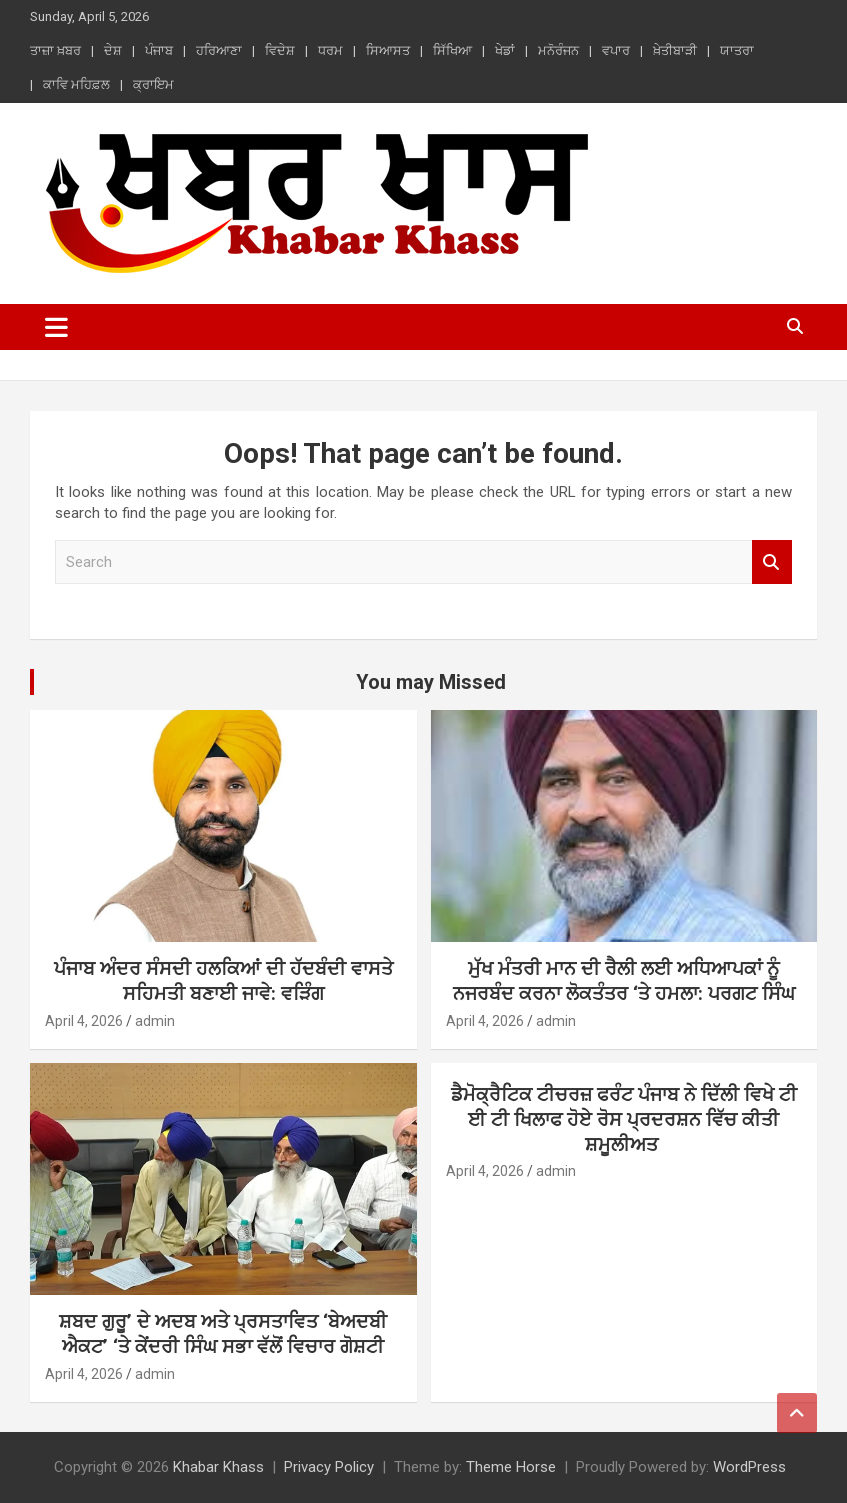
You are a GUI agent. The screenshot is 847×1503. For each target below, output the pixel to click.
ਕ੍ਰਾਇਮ (153, 84)
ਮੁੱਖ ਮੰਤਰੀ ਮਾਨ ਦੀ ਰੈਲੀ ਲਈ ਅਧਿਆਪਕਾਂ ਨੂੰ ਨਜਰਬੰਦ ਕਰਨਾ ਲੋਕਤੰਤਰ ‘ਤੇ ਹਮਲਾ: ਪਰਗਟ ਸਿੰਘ (624, 981)
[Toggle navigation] (56, 327)
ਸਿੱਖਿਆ (452, 50)
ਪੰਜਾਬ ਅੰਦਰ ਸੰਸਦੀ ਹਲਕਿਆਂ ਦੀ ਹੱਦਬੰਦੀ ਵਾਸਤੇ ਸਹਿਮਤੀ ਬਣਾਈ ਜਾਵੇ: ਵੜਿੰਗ (223, 981)
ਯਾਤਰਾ (737, 50)
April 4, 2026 (84, 1021)
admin (155, 1021)
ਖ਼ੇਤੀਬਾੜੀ (675, 50)
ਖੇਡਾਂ (505, 50)
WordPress (749, 1467)
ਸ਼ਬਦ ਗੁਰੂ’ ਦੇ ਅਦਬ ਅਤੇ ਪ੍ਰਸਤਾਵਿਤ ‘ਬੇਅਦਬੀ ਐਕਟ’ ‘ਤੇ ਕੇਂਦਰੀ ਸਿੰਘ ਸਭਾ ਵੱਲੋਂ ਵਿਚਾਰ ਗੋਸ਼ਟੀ (223, 1334)
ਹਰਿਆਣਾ (219, 50)
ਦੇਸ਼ (113, 50)
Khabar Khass (218, 1467)
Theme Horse (511, 1467)
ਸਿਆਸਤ (388, 50)
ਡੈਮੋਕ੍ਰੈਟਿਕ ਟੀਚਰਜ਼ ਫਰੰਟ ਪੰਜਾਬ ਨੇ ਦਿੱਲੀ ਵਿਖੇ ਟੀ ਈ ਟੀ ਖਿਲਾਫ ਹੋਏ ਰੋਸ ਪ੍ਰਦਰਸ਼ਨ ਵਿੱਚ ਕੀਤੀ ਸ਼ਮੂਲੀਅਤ (624, 1119)
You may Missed (431, 682)
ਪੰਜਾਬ (159, 50)
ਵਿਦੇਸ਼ (280, 50)
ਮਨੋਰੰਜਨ (558, 50)
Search (772, 562)
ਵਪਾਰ (616, 50)
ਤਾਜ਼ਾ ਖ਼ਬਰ (55, 50)
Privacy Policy (329, 1467)
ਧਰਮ (330, 50)
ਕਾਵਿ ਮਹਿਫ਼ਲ (76, 84)
